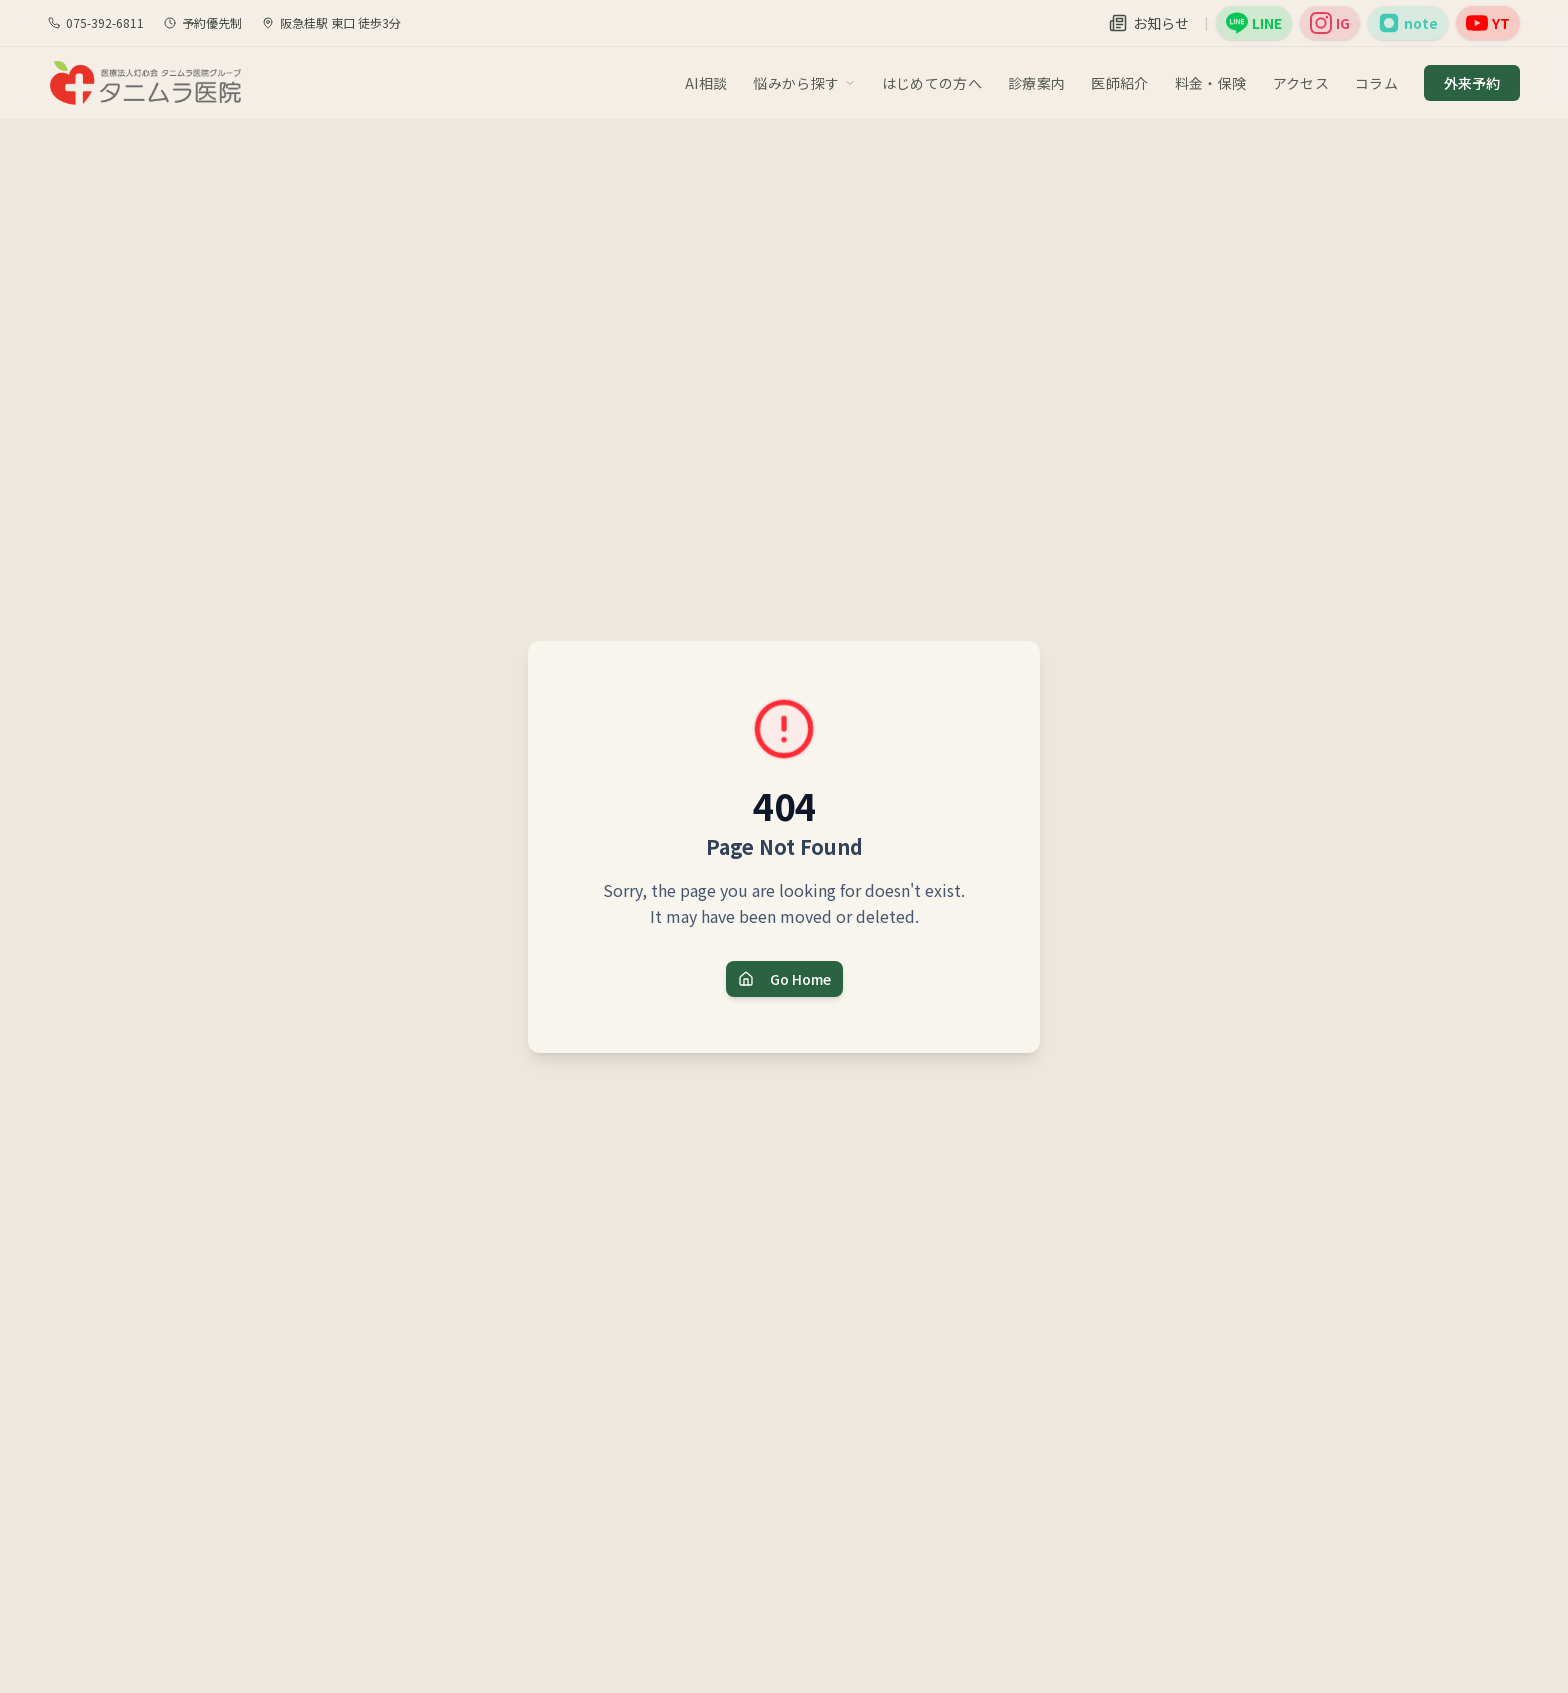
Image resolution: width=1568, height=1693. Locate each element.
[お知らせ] (1149, 23)
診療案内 (1036, 83)
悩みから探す (804, 83)
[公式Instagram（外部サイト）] (1330, 23)
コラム (1376, 83)
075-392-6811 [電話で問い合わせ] (96, 23)
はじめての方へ (932, 83)
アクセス (1301, 83)
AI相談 (706, 83)
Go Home (784, 979)
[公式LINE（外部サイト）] (1254, 23)
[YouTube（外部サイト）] (1488, 23)
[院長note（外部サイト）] (1408, 23)
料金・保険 (1211, 83)
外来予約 (1472, 83)
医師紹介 (1119, 83)
